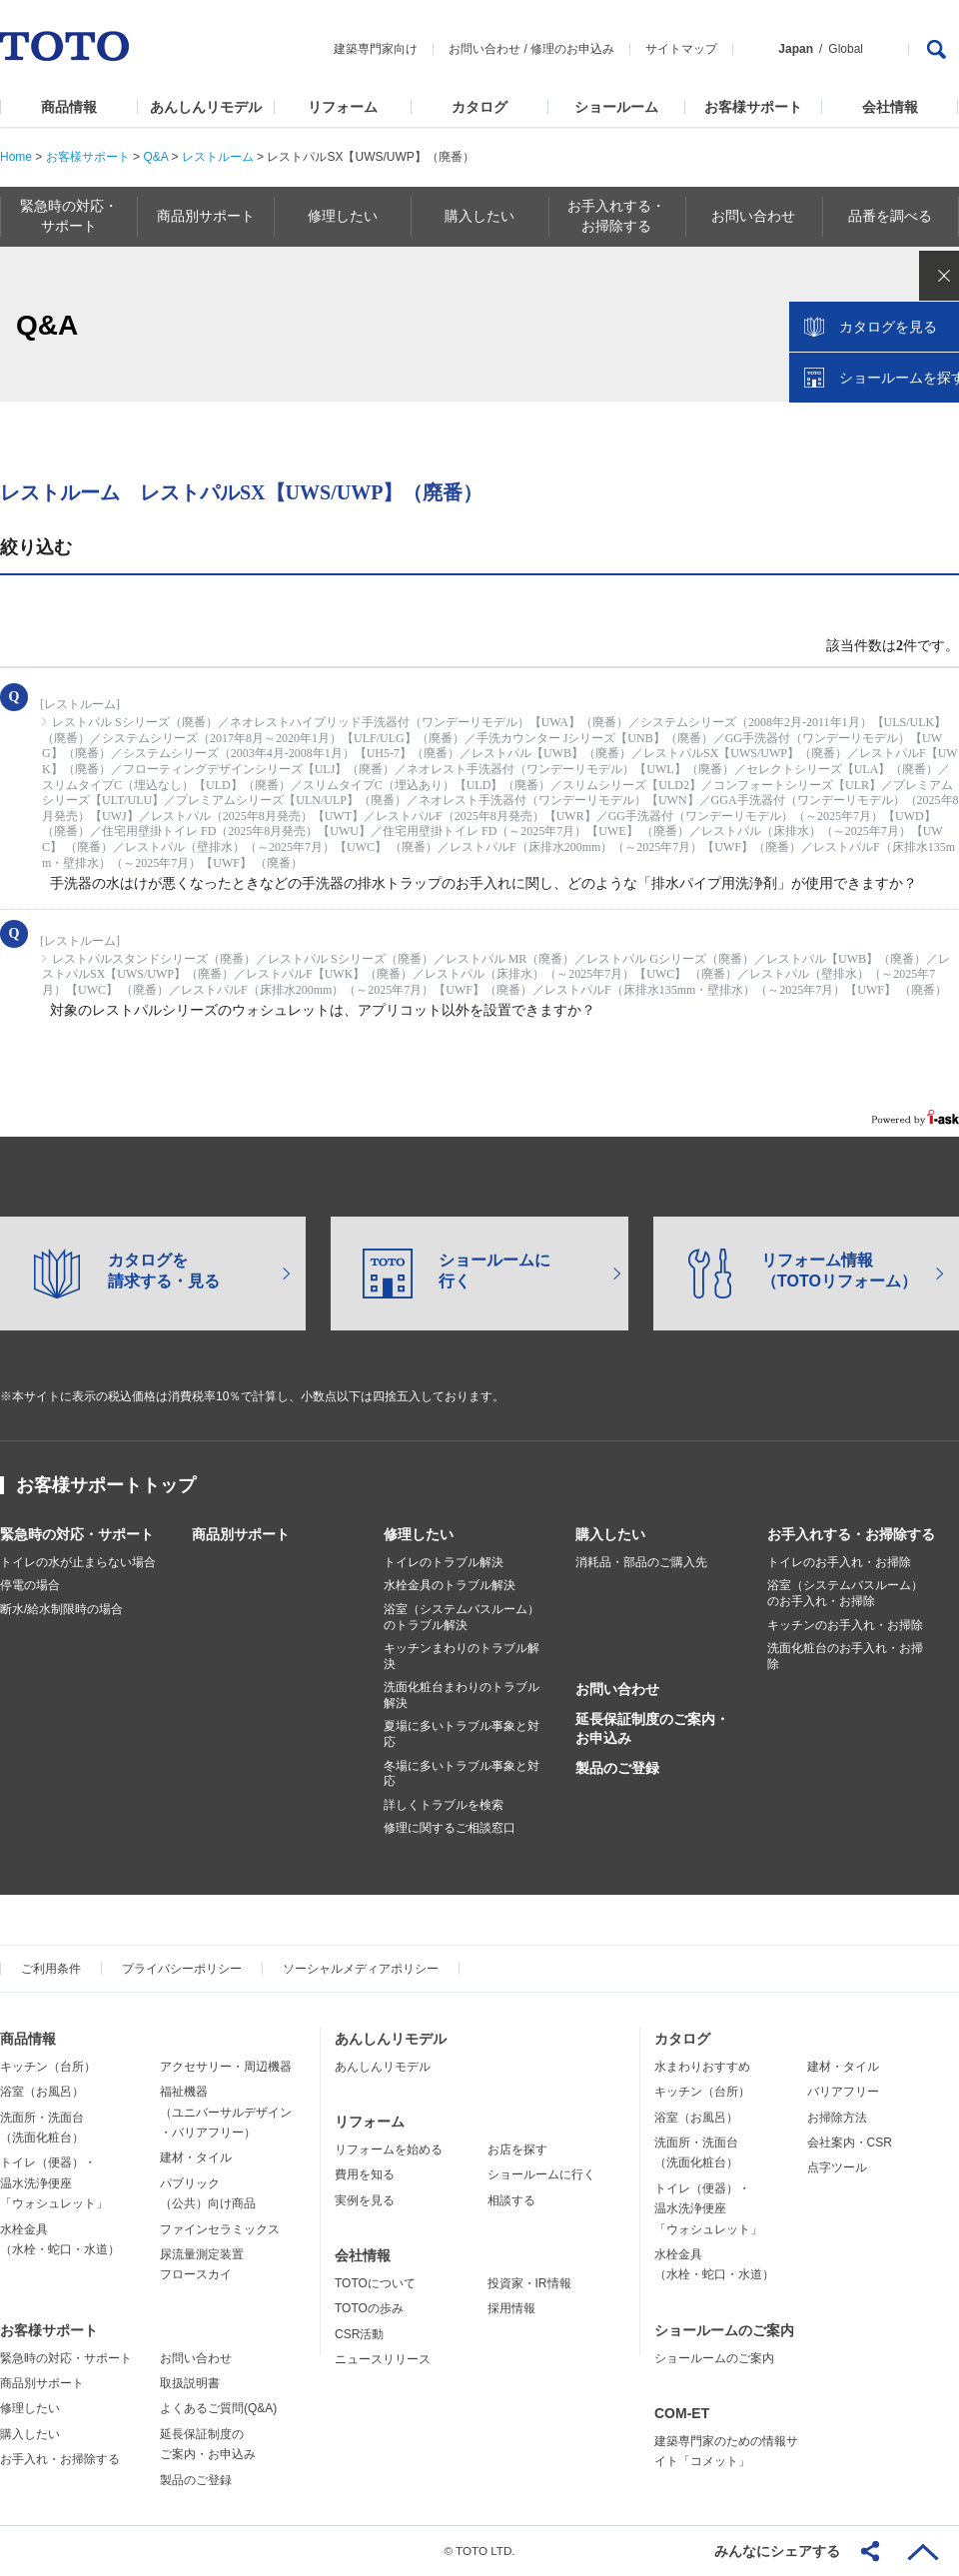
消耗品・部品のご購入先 (641, 1562)
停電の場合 (30, 1585)
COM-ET (681, 2413)
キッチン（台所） (48, 2067)
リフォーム (343, 107)
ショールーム (616, 107)
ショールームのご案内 (724, 2330)
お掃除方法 (837, 2118)
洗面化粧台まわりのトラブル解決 (461, 1695)
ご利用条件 (51, 1969)
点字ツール (837, 2167)
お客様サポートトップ (106, 1485)
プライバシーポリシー (182, 1969)
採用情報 (511, 2308)
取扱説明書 (190, 2383)
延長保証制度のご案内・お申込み (652, 1728)
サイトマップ (681, 49)
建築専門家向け (376, 49)
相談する (511, 2200)
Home (16, 157)
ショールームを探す (892, 426)
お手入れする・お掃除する (851, 1534)
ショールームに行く (541, 2174)
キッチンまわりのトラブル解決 (461, 1656)
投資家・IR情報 (529, 2283)
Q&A (155, 157)
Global (845, 49)
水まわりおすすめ (702, 2067)
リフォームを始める (389, 2149)
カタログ (479, 107)
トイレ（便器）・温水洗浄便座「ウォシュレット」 (54, 2182)
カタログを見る (878, 376)
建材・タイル (196, 2157)
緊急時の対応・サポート (77, 1534)
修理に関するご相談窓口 (449, 1828)
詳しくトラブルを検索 (443, 1805)
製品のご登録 (617, 1768)
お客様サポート (753, 107)
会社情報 (890, 107)
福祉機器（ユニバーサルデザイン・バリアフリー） (226, 2112)
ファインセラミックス (220, 2229)
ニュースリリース (383, 2359)
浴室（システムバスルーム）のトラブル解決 (461, 1617)
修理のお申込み (572, 49)
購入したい (610, 1534)
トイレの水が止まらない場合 (78, 1562)
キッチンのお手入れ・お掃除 (845, 1625)
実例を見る (365, 2200)
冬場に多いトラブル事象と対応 (461, 1774)
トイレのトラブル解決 (443, 1562)
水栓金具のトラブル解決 (449, 1585)
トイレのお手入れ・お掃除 (839, 1562)
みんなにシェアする (777, 2551)
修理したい (419, 1534)
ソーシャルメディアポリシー (361, 1969)
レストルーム (218, 157)
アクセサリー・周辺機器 (226, 2067)
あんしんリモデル (206, 107)
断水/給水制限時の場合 (61, 1609)
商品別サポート (241, 1534)
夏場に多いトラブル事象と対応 (461, 1734)
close (934, 325)
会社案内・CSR (849, 2142)
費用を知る (365, 2174)
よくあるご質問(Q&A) (218, 2408)
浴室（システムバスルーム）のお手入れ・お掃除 (845, 1593)
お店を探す (517, 2149)
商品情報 (69, 107)
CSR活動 (359, 2334)
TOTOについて (375, 2283)
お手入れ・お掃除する (60, 2459)
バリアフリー (843, 2092)
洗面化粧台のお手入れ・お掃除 (845, 1656)
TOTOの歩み (369, 2308)
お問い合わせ (484, 49)
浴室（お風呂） (42, 2092)
